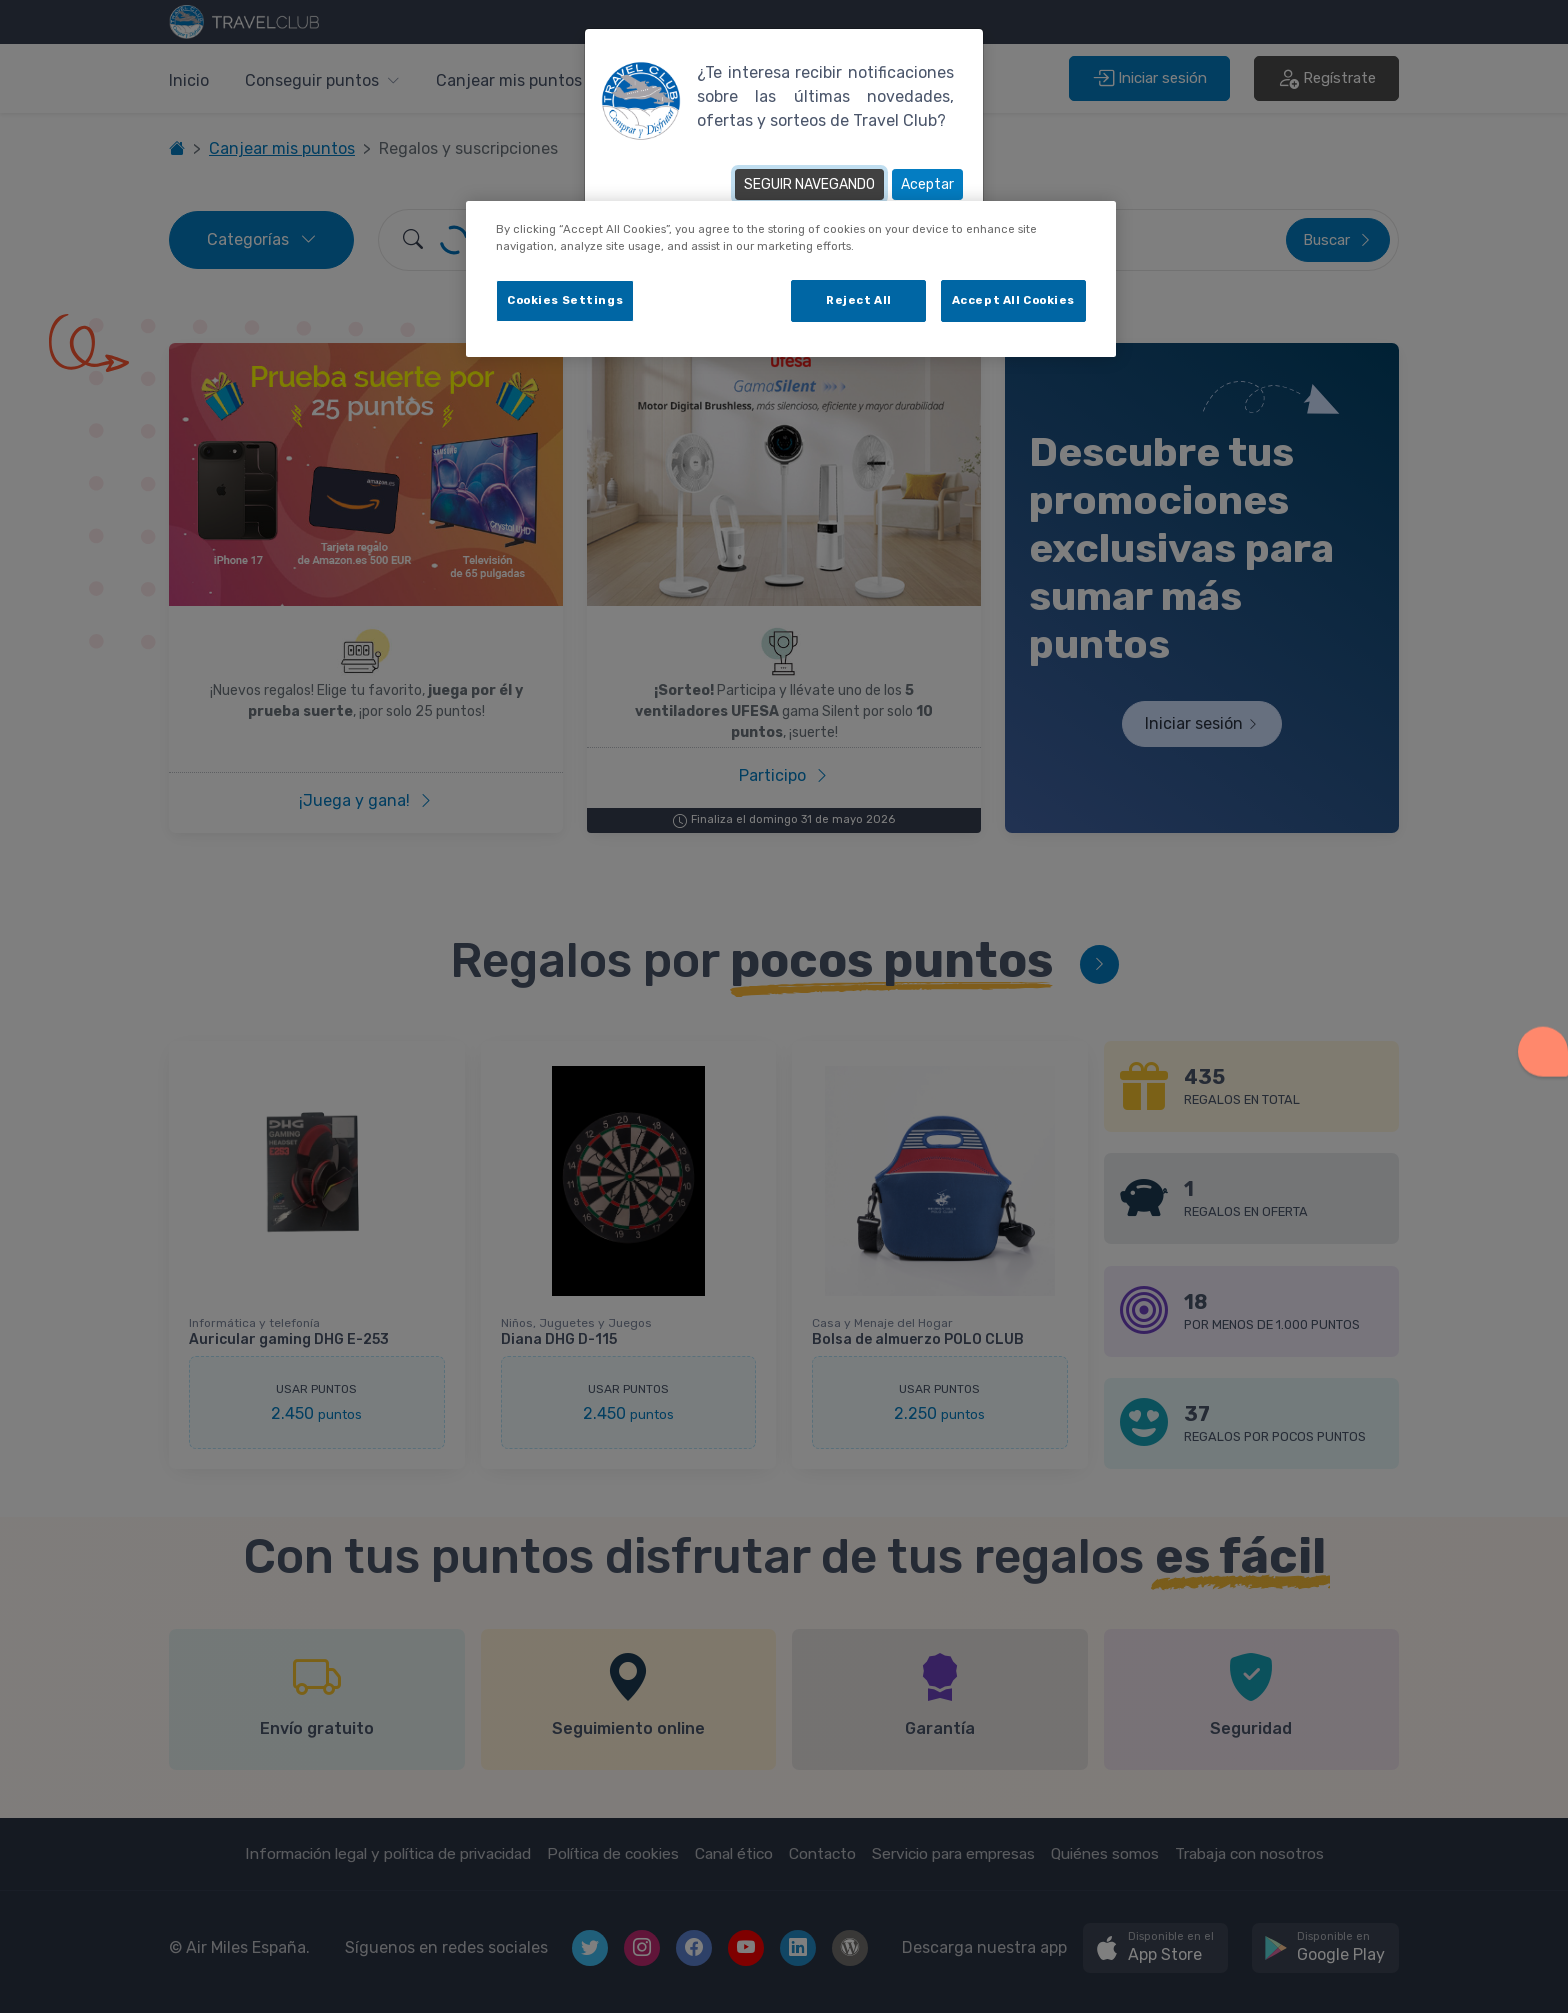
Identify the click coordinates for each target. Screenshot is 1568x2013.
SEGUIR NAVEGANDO (809, 184)
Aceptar (927, 184)
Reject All (859, 300)
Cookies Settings (565, 300)
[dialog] (791, 279)
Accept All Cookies (1013, 300)
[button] (1543, 1046)
